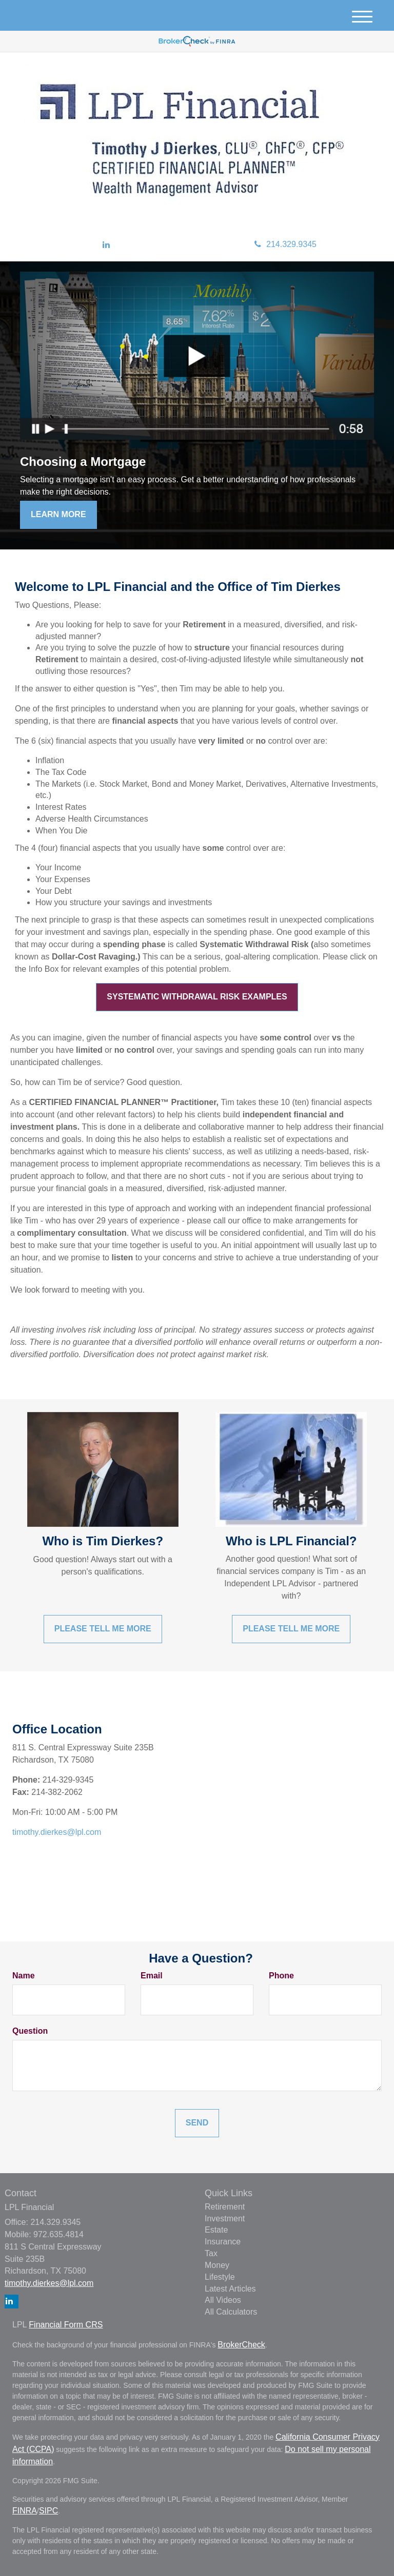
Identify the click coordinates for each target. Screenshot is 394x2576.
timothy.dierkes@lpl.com (56, 1832)
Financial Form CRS (66, 2324)
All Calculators (231, 2311)
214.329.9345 (285, 244)
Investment (225, 2218)
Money (217, 2265)
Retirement (225, 2206)
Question (30, 2031)
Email (152, 1975)
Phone (281, 1975)
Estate (216, 2229)
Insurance (223, 2241)
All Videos (223, 2300)
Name (23, 1975)
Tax (211, 2253)
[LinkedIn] (106, 245)
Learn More (58, 514)
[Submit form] (197, 2123)
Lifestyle (220, 2277)
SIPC (48, 2510)
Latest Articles (230, 2288)
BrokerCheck (241, 2344)
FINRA (24, 2510)
